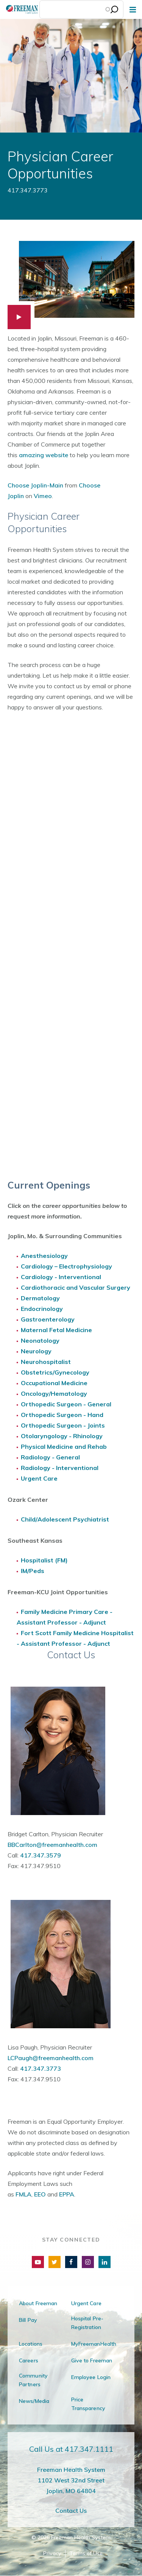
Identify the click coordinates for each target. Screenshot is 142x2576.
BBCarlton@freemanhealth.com (52, 1844)
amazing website (43, 455)
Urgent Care (86, 2303)
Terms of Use (86, 2553)
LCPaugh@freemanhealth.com (51, 2058)
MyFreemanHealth (94, 2343)
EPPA (66, 2194)
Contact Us (71, 2510)
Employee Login (91, 2377)
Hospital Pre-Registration (87, 2323)
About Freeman (38, 2303)
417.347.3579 (40, 1855)
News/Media (34, 2401)
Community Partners (33, 2380)
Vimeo (43, 496)
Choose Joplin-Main (35, 485)
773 (55, 2068)
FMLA (23, 2194)
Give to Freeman (91, 2360)
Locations (30, 2343)
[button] (71, 285)
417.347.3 (35, 2068)
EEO (40, 2194)
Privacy (52, 2553)
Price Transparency (88, 2404)
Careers (28, 2360)
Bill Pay (28, 2320)
